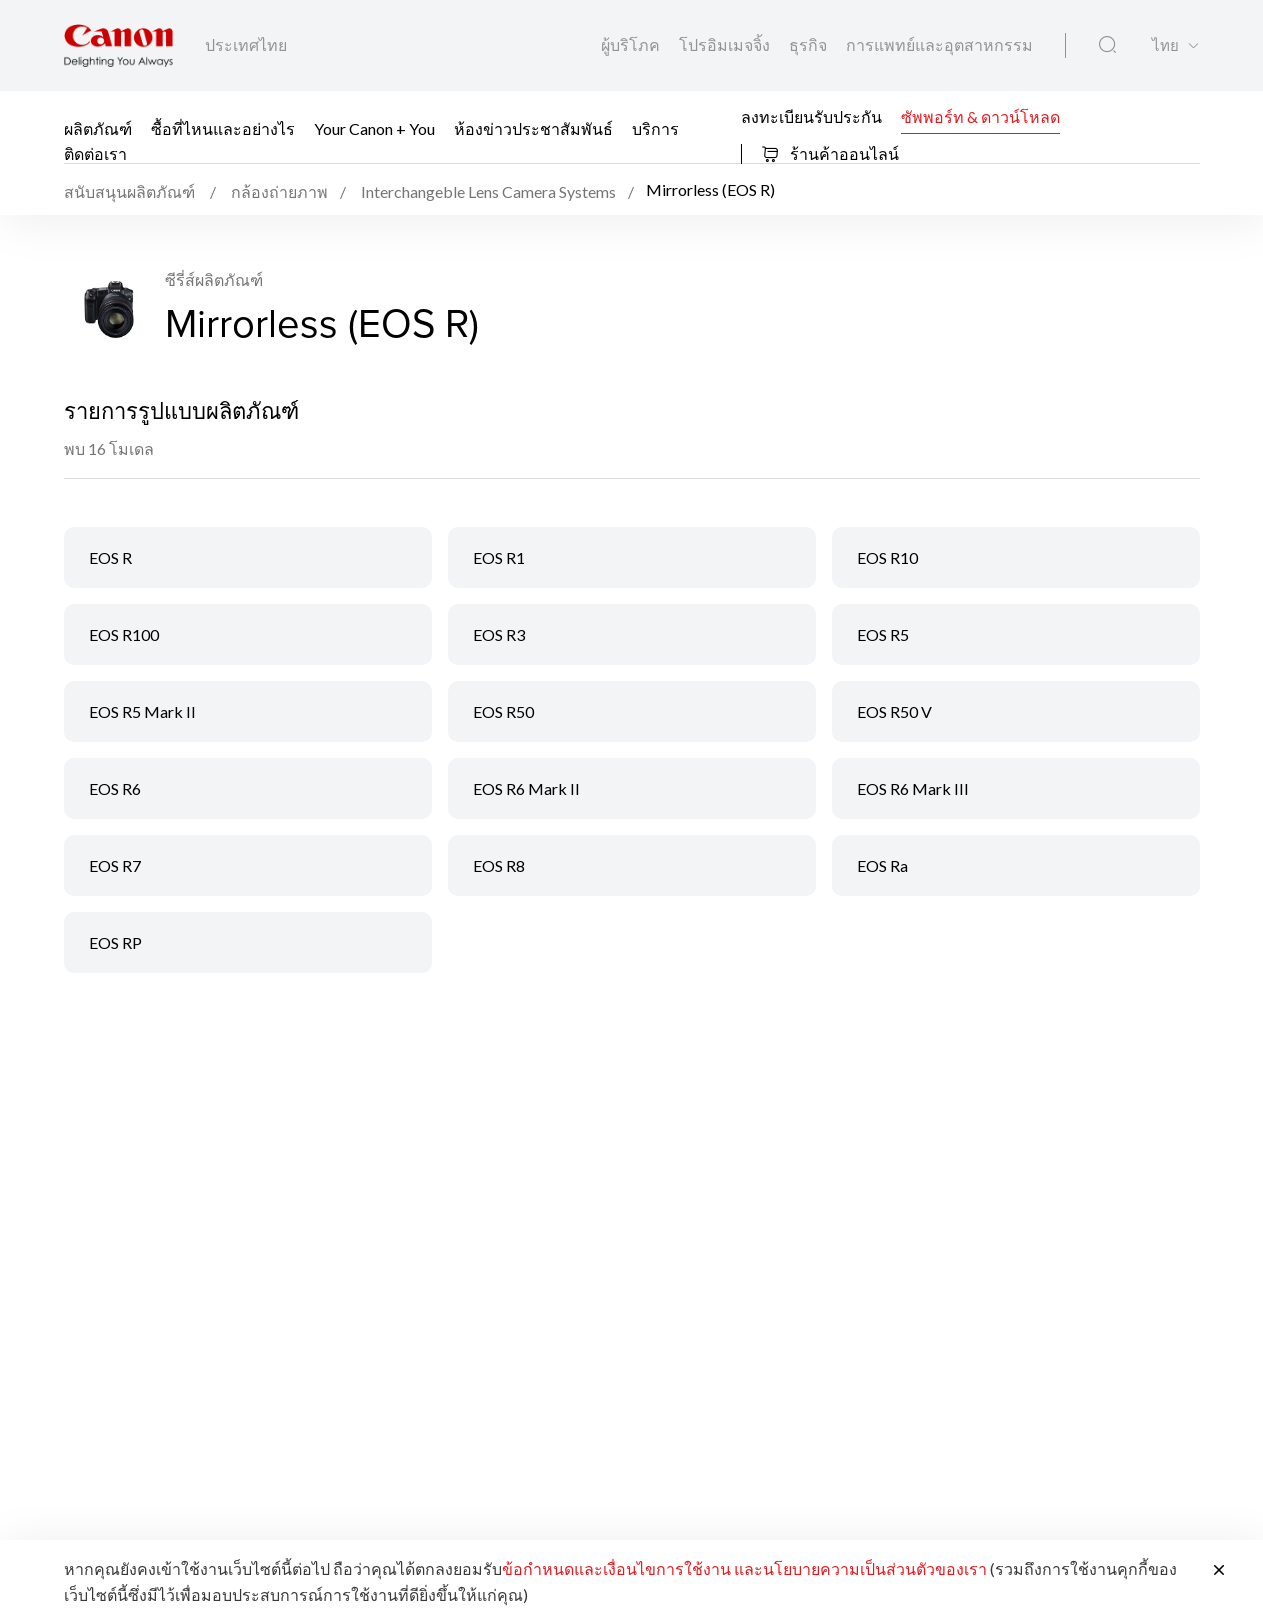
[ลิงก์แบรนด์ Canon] (118, 45)
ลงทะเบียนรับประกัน (811, 115)
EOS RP (115, 942)
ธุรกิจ (809, 44)
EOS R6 (115, 788)
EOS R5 (883, 634)
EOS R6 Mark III (913, 788)
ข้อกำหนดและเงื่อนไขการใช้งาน (616, 1568)
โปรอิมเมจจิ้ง (726, 44)
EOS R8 (499, 865)
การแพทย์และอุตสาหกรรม (939, 44)
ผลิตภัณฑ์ (98, 128)
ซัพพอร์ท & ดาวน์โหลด (980, 115)
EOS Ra (882, 865)
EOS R (110, 557)
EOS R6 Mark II (526, 788)
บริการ (655, 128)
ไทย (1165, 45)
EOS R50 (503, 711)
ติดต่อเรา (95, 153)
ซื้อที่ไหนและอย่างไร (223, 128)
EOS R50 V (894, 711)
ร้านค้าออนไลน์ (830, 153)
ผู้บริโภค (632, 44)
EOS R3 (499, 634)
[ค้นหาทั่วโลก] (1107, 45)
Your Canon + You (374, 128)
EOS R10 (887, 557)
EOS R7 (115, 865)
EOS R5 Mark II (142, 711)
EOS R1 (499, 557)
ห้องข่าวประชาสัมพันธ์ (533, 128)
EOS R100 (124, 634)
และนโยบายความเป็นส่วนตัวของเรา (860, 1568)
